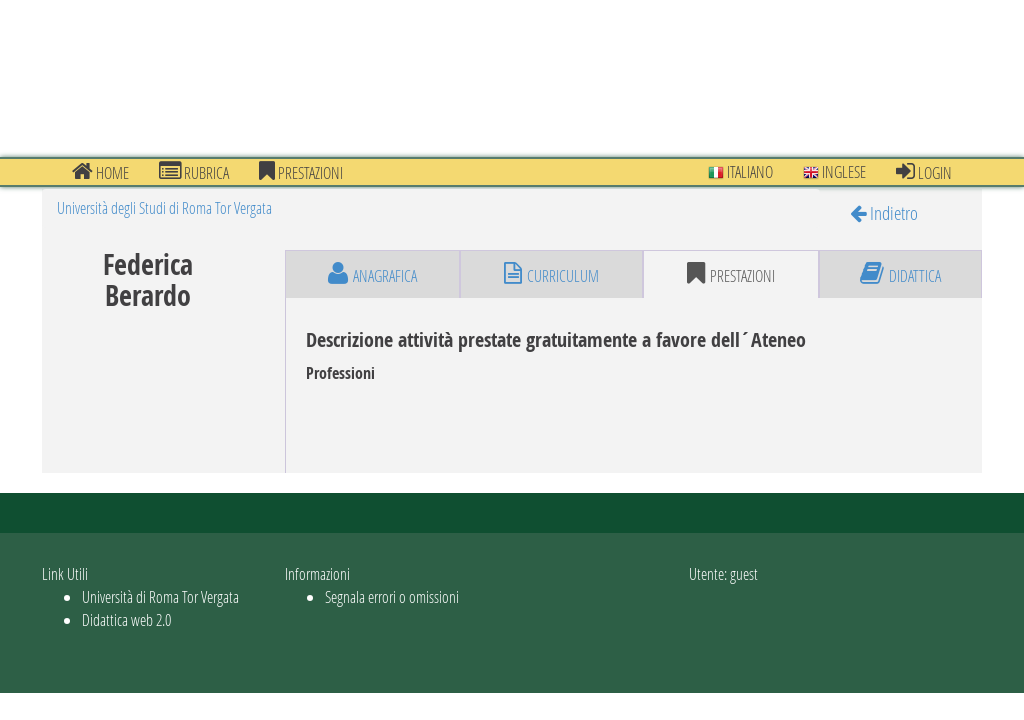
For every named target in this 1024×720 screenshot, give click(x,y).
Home (100, 172)
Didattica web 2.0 (126, 619)
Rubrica (194, 172)
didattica (900, 274)
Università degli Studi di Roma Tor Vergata (164, 207)
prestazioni (301, 172)
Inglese (834, 171)
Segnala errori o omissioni (392, 596)
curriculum (551, 274)
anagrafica (372, 274)
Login (924, 172)
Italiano (740, 171)
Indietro (884, 212)
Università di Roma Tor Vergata (160, 596)
